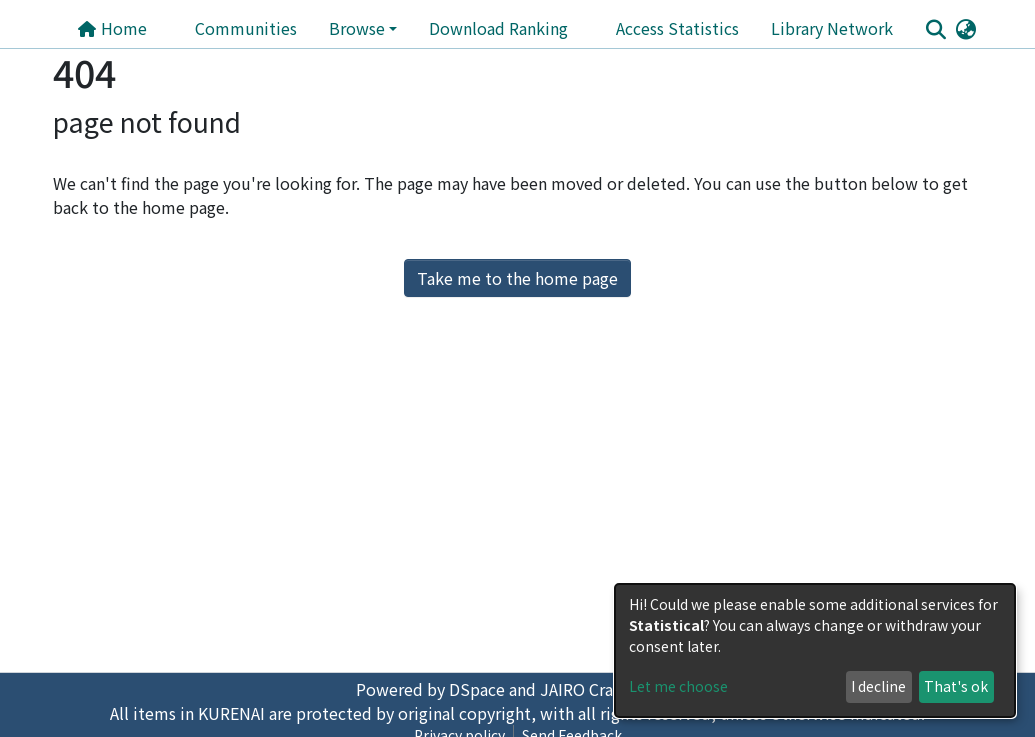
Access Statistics (677, 28)
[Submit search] (936, 29)
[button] (966, 28)
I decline (878, 686)
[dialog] (815, 650)
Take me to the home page (517, 278)
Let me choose (678, 686)
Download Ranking (498, 28)
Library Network (832, 28)
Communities (246, 28)
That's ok (956, 686)
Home (112, 28)
